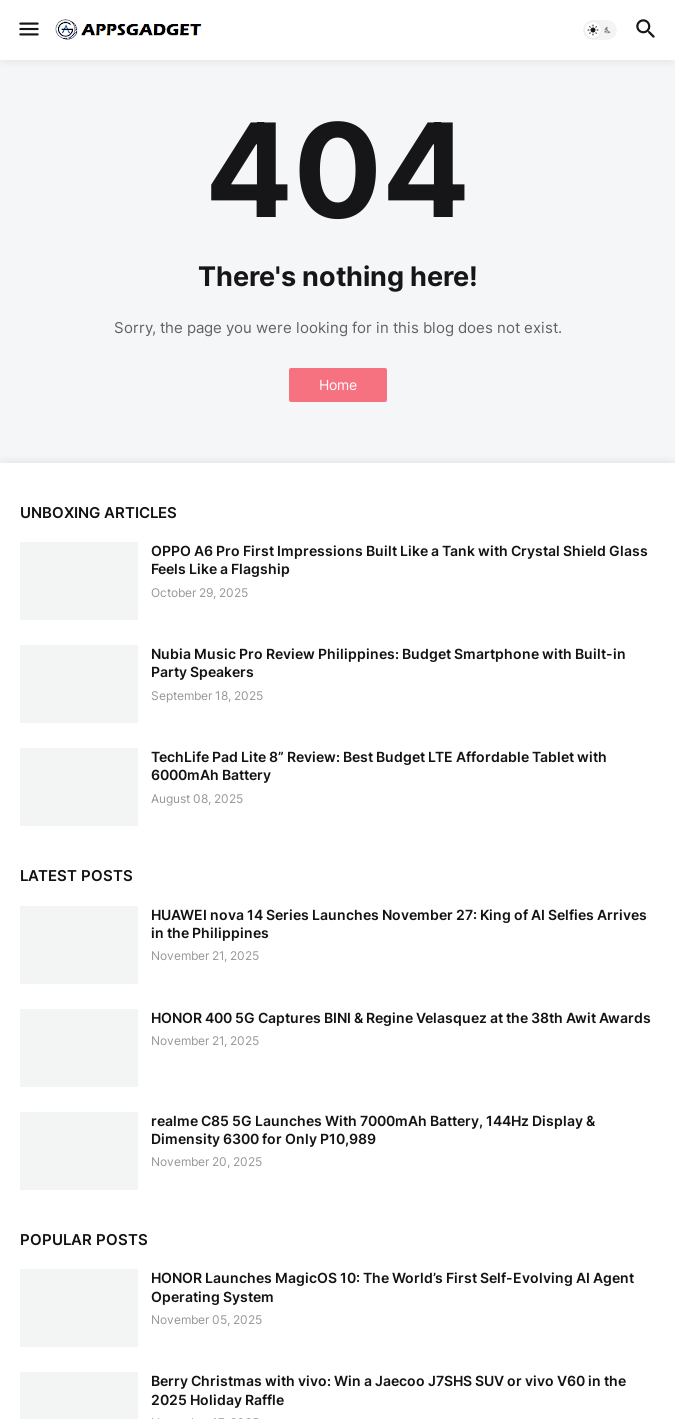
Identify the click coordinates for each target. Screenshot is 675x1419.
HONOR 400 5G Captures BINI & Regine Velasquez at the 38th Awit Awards (401, 1017)
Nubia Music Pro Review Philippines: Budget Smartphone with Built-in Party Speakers (388, 662)
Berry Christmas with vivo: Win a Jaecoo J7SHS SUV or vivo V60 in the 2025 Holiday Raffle (388, 1389)
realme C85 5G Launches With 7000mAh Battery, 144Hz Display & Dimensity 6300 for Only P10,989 (373, 1129)
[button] (27, 30)
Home (338, 384)
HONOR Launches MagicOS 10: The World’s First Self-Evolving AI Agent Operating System (392, 1286)
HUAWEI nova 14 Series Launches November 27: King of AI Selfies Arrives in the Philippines (399, 923)
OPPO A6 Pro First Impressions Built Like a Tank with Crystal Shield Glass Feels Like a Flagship (399, 559)
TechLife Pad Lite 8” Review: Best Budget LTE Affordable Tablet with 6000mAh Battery (379, 765)
